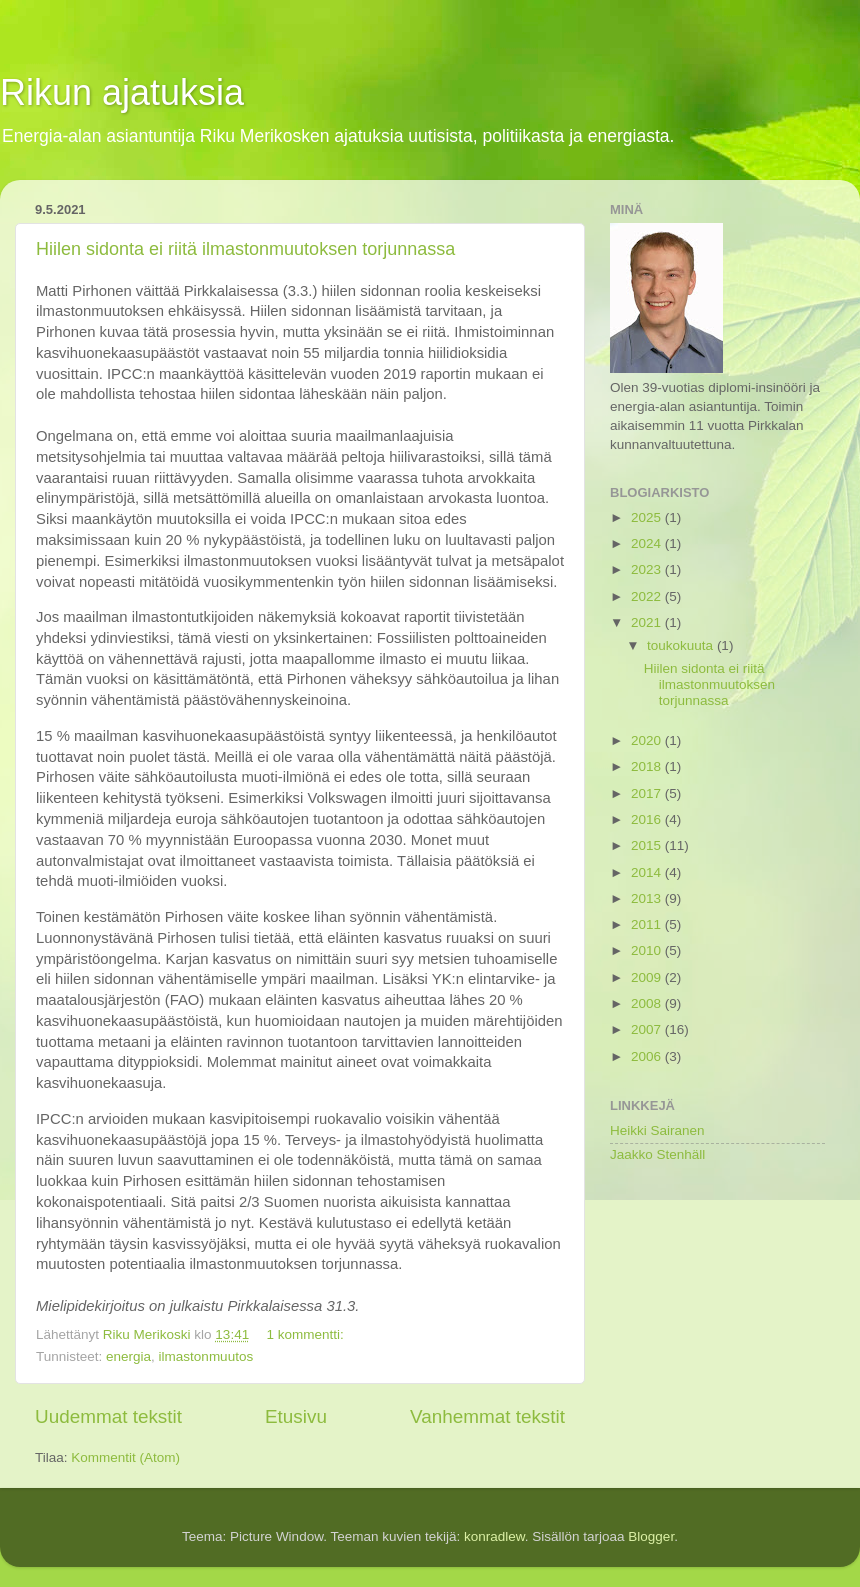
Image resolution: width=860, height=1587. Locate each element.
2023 (648, 569)
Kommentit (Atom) (125, 1457)
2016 (648, 819)
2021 (648, 622)
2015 (648, 845)
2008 (648, 1003)
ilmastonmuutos (206, 1356)
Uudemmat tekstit (108, 1416)
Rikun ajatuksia (122, 92)
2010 (648, 950)
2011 (648, 924)
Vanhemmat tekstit (487, 1416)
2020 (648, 740)
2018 (648, 766)
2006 (648, 1056)
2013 (648, 898)
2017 (648, 793)
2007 (648, 1029)
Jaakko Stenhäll (657, 1154)
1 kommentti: (306, 1334)
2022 (648, 596)
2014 (648, 872)
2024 (648, 543)
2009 (648, 977)
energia (128, 1356)
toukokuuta (682, 645)
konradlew (494, 1536)
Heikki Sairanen (657, 1130)
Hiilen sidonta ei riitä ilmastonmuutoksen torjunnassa (245, 249)
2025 (648, 517)
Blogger (651, 1536)
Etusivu (296, 1416)
